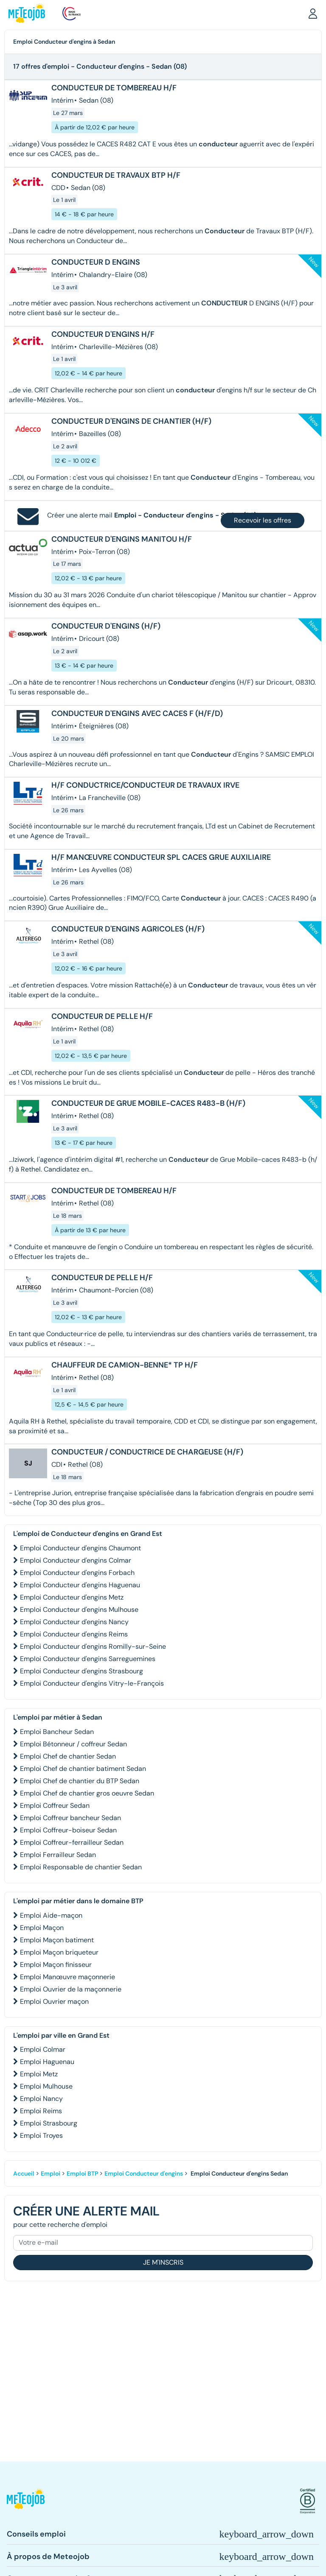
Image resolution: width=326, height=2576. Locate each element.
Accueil (23, 2173)
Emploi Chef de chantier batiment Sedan (83, 1768)
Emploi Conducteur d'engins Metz (72, 1597)
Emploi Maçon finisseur (56, 1964)
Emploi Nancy (41, 2098)
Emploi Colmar (42, 2049)
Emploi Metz (39, 2074)
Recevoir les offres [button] (262, 520)
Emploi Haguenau (47, 2061)
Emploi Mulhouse (46, 2086)
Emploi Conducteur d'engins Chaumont (80, 1548)
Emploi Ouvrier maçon (54, 2001)
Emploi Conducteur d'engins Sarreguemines (87, 1658)
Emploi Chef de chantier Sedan (68, 1756)
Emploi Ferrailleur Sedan (58, 1854)
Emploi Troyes (41, 2135)
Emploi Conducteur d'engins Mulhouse (79, 1609)
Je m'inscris (163, 2262)
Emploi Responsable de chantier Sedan (81, 1867)
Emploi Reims (41, 2110)
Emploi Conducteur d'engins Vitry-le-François (92, 1683)
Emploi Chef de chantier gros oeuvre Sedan (87, 1793)
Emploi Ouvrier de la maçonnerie (70, 1989)
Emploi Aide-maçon (51, 1915)
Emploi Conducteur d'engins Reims (74, 1634)
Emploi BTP (82, 2173)
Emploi (50, 2173)
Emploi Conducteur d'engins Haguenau (80, 1584)
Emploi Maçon (42, 1927)
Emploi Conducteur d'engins (143, 2173)
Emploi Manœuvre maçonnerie (67, 1976)
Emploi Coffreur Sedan (55, 1805)
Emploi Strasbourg (48, 2123)
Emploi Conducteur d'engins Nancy (74, 1621)
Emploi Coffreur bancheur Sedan (70, 1817)
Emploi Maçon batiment (57, 1939)
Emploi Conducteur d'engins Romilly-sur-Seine (93, 1646)
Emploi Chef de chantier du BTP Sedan (79, 1780)
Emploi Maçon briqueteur (59, 1952)
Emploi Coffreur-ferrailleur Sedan (72, 1842)
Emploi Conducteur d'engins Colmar (75, 1560)
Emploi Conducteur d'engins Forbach (77, 1572)
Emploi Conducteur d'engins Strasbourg (81, 1671)
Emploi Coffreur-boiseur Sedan (68, 1830)
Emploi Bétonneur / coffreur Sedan (73, 1744)
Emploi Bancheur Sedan (57, 1731)
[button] (313, 13)
